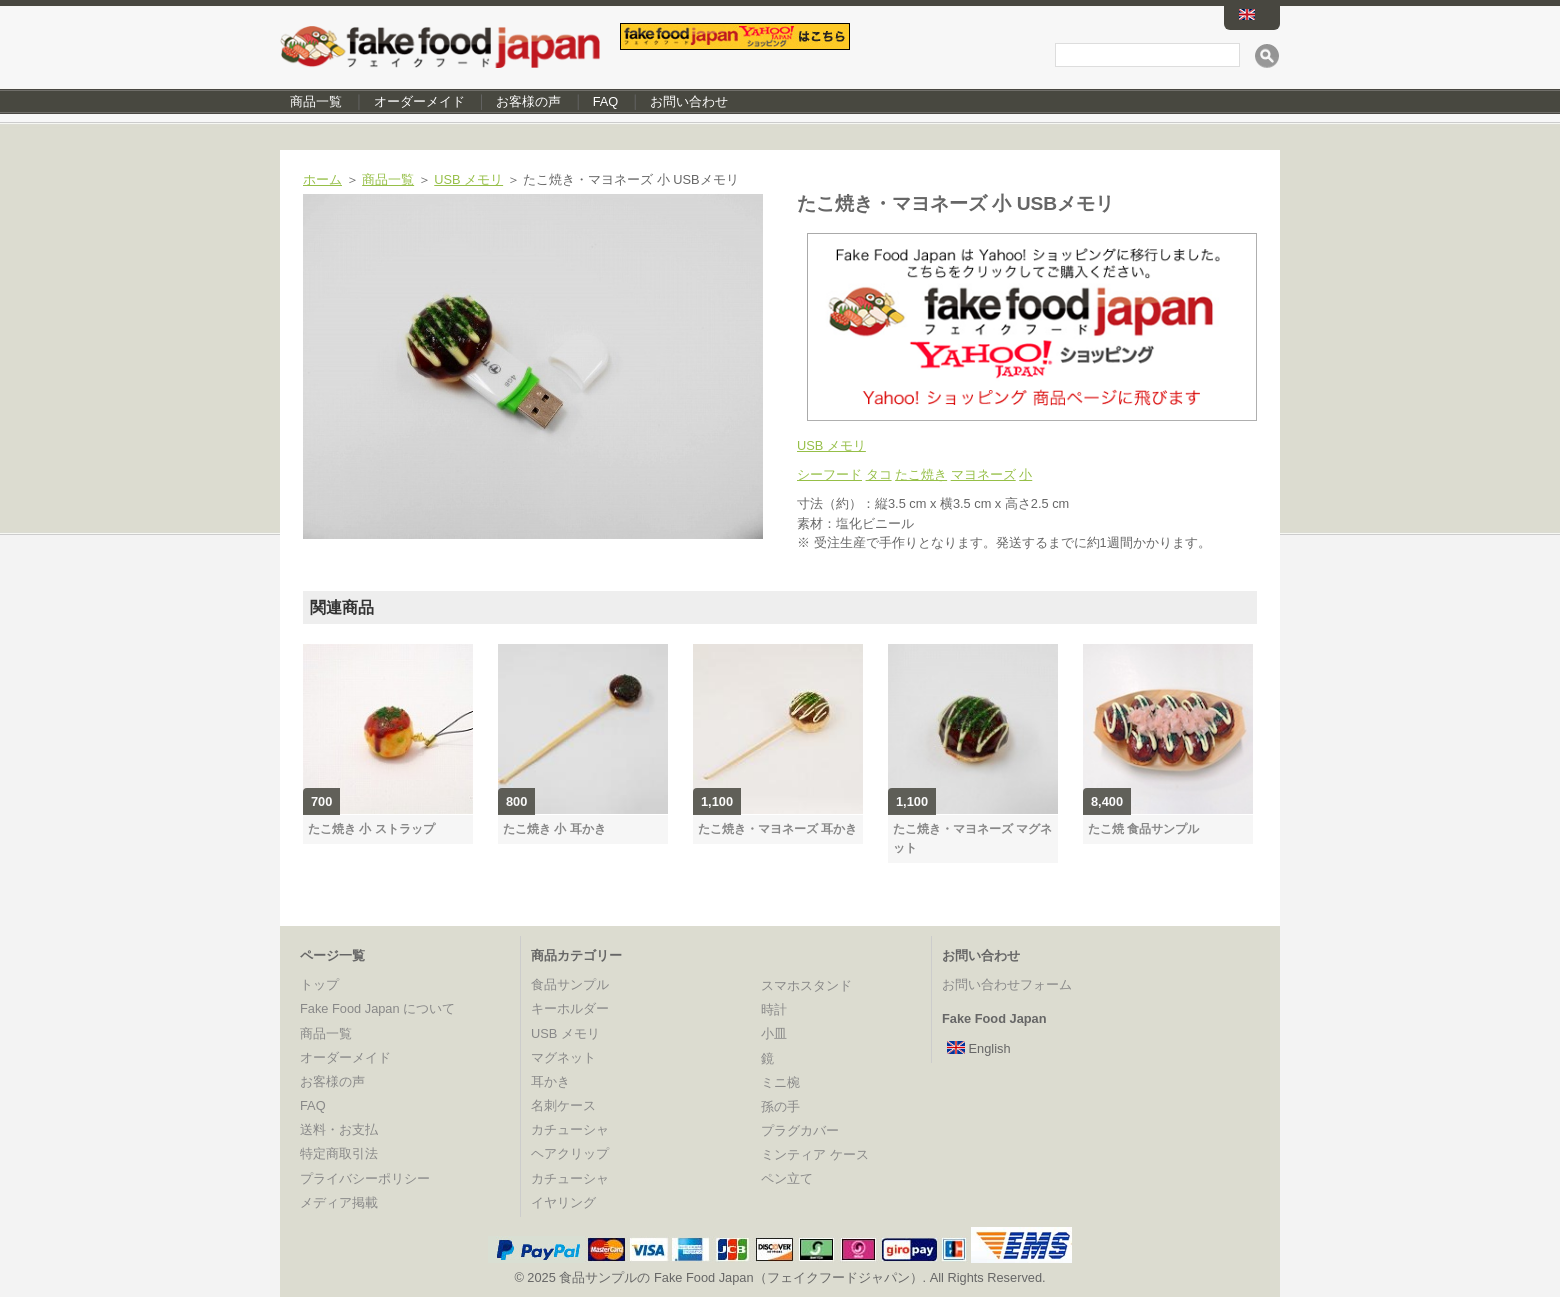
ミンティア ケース (815, 1154)
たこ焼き (921, 474)
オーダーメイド (419, 101)
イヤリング (563, 1202)
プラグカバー (800, 1130)
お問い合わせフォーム (1007, 984)
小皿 (774, 1033)
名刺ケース (563, 1105)
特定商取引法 (339, 1153)
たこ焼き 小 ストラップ (371, 829)
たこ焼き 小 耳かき (554, 829)
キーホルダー (570, 1008)
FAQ (606, 101)
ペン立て (787, 1178)
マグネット (563, 1057)
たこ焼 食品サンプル (1143, 829)
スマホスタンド (806, 985)
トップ (319, 984)
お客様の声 (528, 101)
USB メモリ (468, 179)
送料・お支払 (339, 1129)
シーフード (829, 474)
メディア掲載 (339, 1202)
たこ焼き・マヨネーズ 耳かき (777, 829)
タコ (879, 474)
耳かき (550, 1081)
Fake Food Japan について (377, 1008)
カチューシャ (570, 1129)
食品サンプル (570, 984)
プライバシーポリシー (365, 1178)
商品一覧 (316, 101)
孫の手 (780, 1106)
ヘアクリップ (570, 1153)
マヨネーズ (983, 474)
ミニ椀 (780, 1082)
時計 (774, 1009)
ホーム (322, 179)
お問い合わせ (689, 101)
